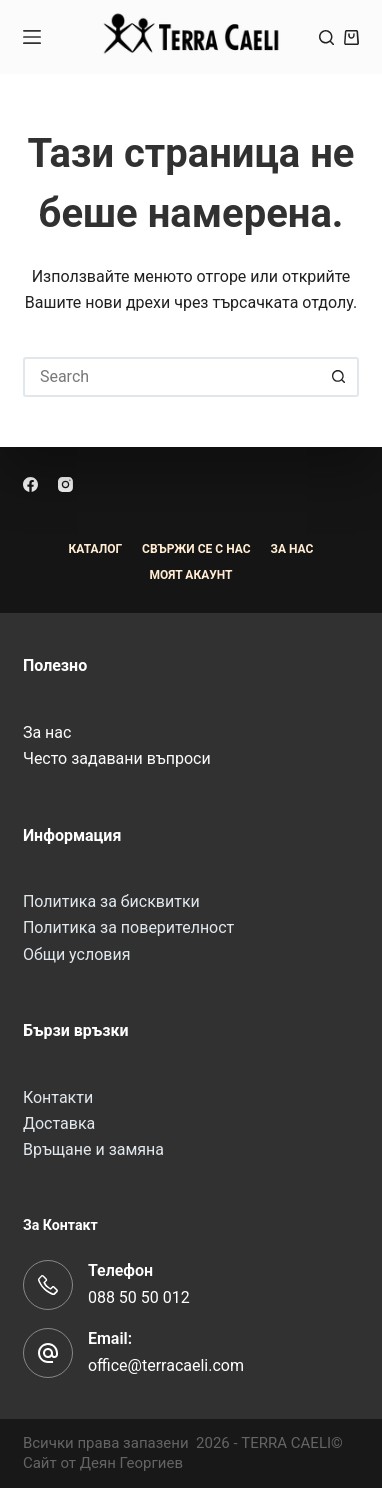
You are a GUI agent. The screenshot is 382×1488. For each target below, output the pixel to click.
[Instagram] (65, 484)
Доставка (59, 1123)
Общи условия (77, 954)
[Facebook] (30, 484)
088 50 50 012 (139, 1297)
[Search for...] (171, 377)
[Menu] (32, 37)
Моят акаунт (190, 575)
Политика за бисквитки (111, 901)
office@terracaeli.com (166, 1365)
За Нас (292, 549)
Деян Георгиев (131, 1463)
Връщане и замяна (93, 1149)
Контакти (58, 1097)
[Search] (326, 37)
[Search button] (339, 377)
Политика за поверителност (128, 927)
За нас (47, 732)
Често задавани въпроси (117, 758)
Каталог (96, 549)
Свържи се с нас (196, 549)
